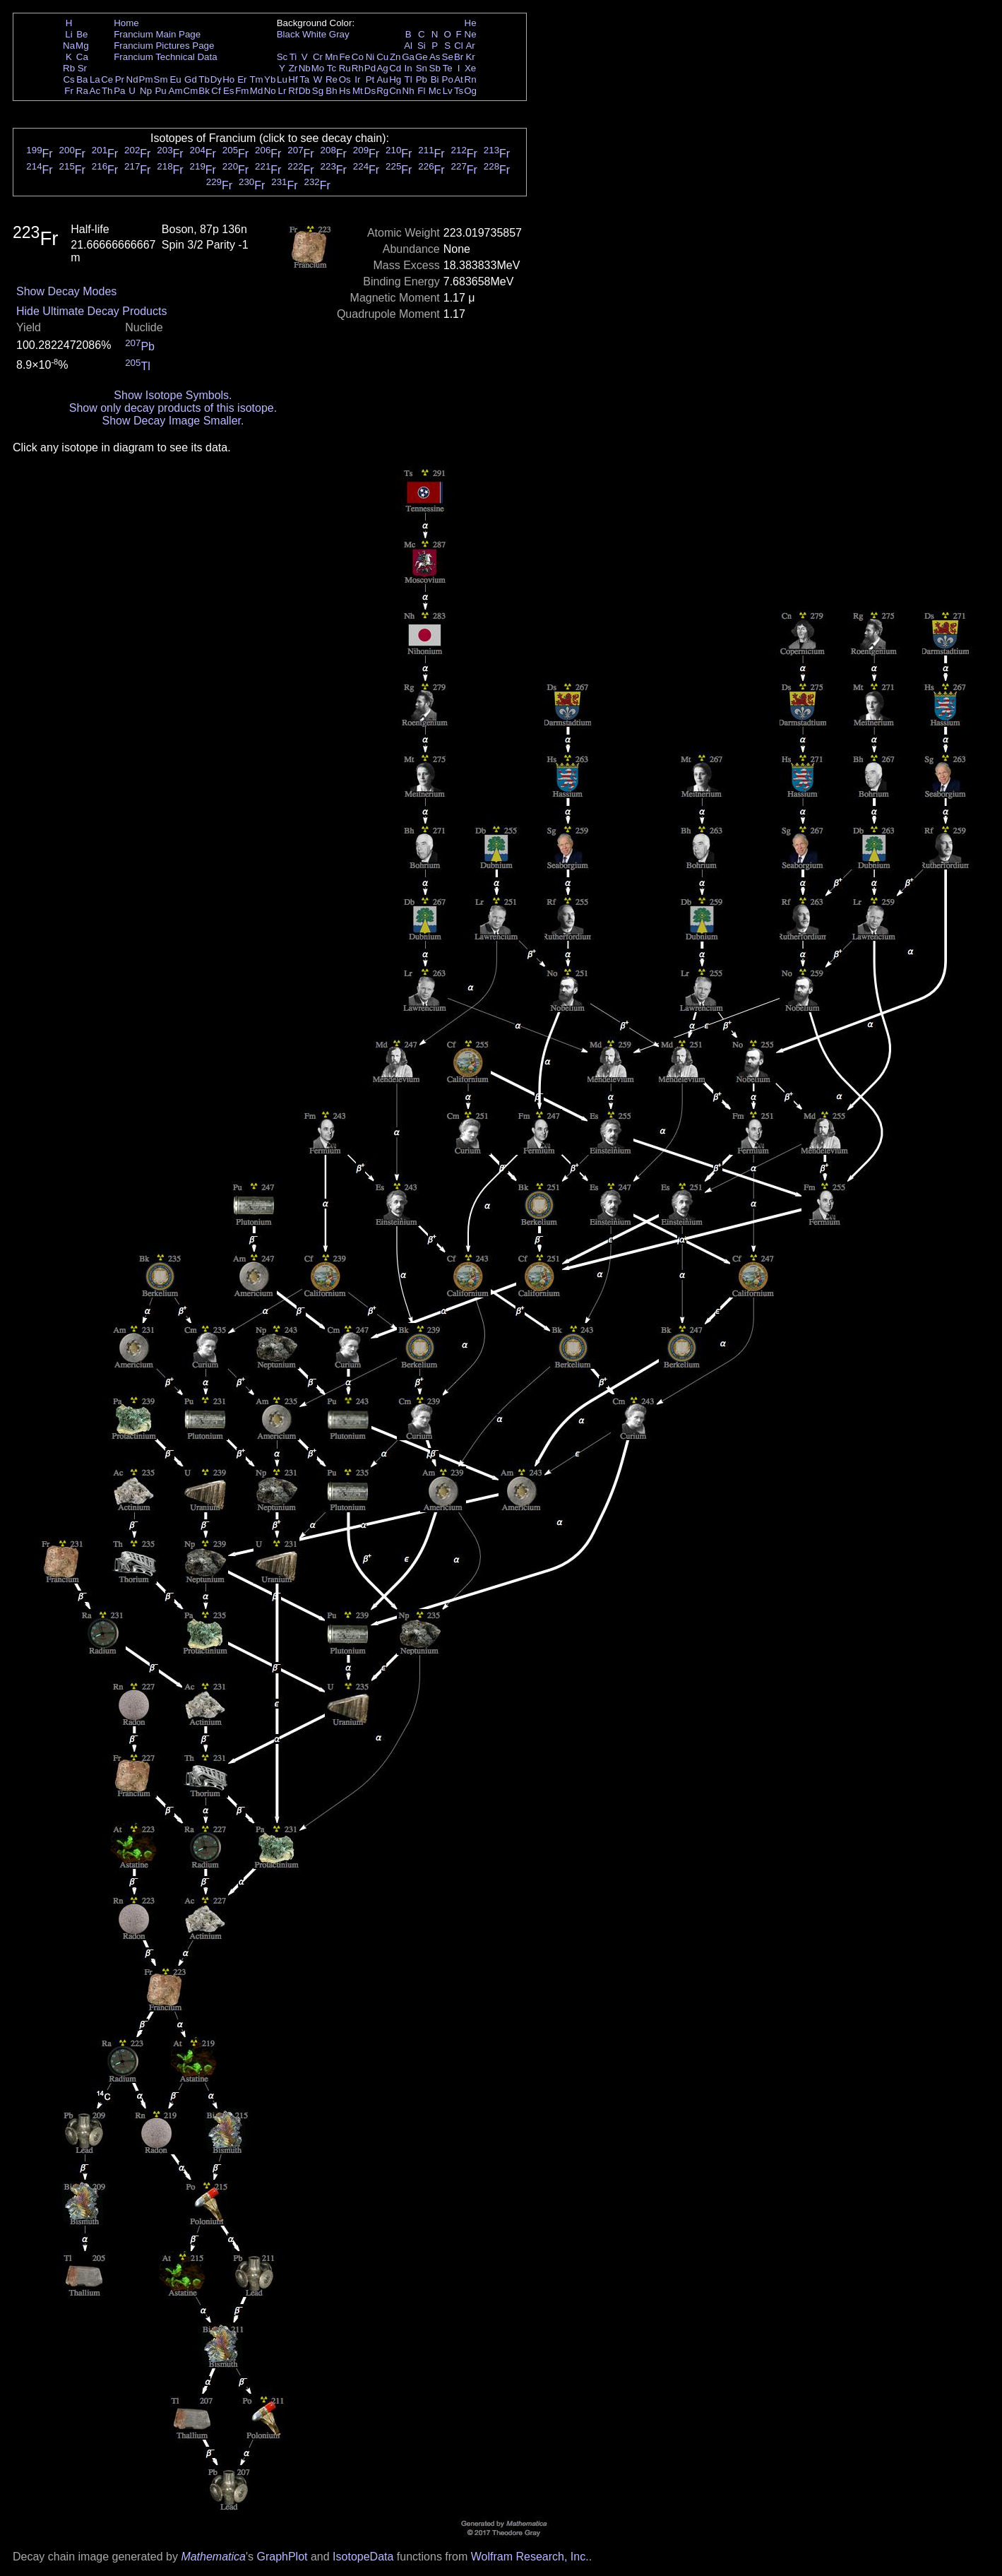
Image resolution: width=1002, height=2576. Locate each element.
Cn (395, 90)
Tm (256, 79)
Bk (204, 90)
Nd (132, 79)
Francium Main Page (157, 34)
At (458, 79)
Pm (146, 79)
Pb (421, 79)
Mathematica (213, 2557)
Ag (382, 68)
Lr (282, 90)
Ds (370, 90)
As (435, 57)
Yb (269, 79)
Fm (242, 90)
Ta (304, 79)
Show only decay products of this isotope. (173, 408)
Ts (458, 90)
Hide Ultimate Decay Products (91, 311)
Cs (68, 79)
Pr (119, 79)
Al (408, 45)
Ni (370, 57)
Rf (292, 90)
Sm (161, 79)
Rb (69, 68)
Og (470, 90)
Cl (458, 45)
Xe (470, 68)
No (270, 90)
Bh (331, 90)
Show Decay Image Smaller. (173, 421)
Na (69, 45)
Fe (344, 57)
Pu (160, 90)
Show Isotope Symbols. (173, 395)
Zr (293, 68)
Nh (408, 90)
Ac (95, 90)
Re (332, 79)
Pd (370, 68)
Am (176, 90)
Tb (204, 79)
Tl (408, 79)
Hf (292, 79)
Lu (282, 79)
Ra (82, 90)
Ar (470, 45)
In (408, 68)
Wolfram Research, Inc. (530, 2557)
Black (288, 34)
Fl (421, 90)
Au (382, 79)
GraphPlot (281, 2557)
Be (82, 34)
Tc (331, 68)
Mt (357, 90)
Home (126, 23)
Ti (293, 57)
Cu (382, 57)
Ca (82, 57)
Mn (331, 57)
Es (228, 90)
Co (358, 57)
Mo (318, 68)
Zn (395, 57)
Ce (107, 79)
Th (107, 90)
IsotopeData (363, 2557)
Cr (318, 57)
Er (241, 79)
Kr (470, 57)
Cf (215, 90)
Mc (435, 90)
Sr (82, 68)
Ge (421, 57)
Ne (471, 34)
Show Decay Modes (66, 291)
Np (146, 90)
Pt (370, 79)
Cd (395, 68)
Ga (408, 57)
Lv (448, 90)
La (95, 79)
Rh (358, 68)
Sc (282, 57)
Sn (421, 68)
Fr (68, 90)
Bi (435, 79)
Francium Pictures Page (164, 45)
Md (256, 90)
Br (458, 57)
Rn (471, 79)
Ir (357, 79)
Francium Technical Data (165, 57)
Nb (305, 68)
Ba (82, 79)
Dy (216, 79)
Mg (82, 45)
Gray (339, 34)
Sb (435, 68)
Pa (119, 90)
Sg (317, 90)
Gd (190, 79)
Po (447, 79)
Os (345, 79)
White (314, 34)
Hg (395, 79)
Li (68, 34)
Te (448, 68)
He (471, 23)
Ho (228, 79)
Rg (382, 90)
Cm (191, 90)
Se (447, 57)
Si (421, 45)
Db (305, 90)
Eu (175, 79)
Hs (344, 90)
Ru (345, 68)
